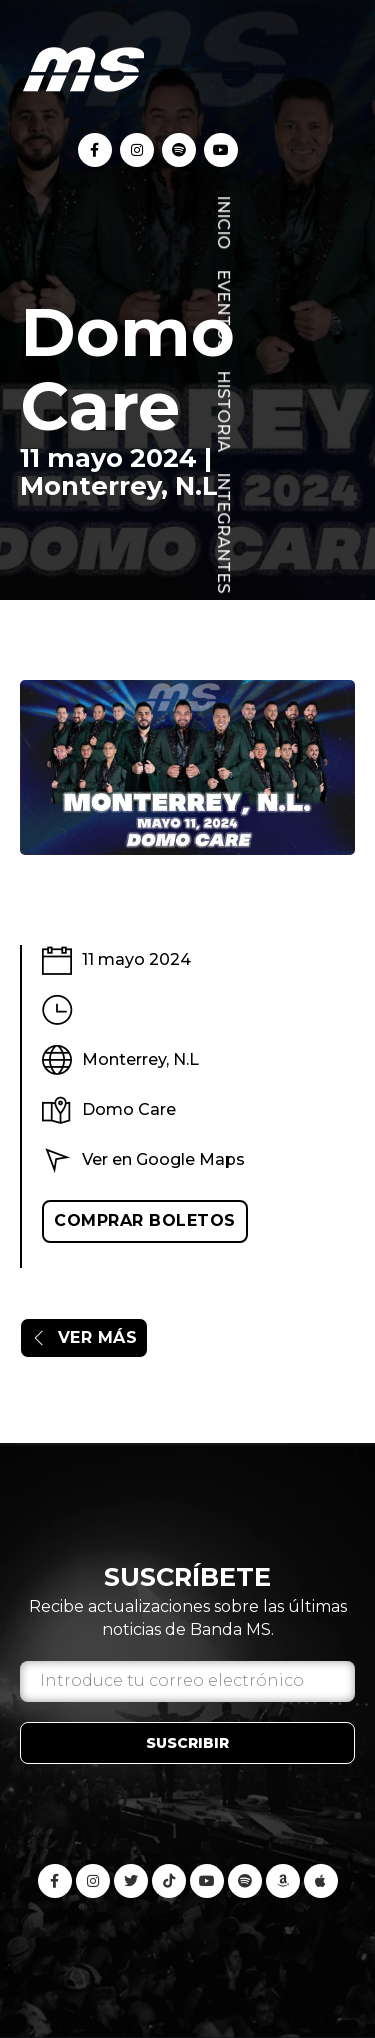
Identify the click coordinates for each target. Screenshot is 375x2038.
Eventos (223, 309)
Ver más (84, 1337)
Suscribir (187, 1743)
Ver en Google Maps (163, 1159)
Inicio (223, 222)
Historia (223, 411)
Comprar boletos (145, 1220)
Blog (223, 637)
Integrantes (223, 532)
